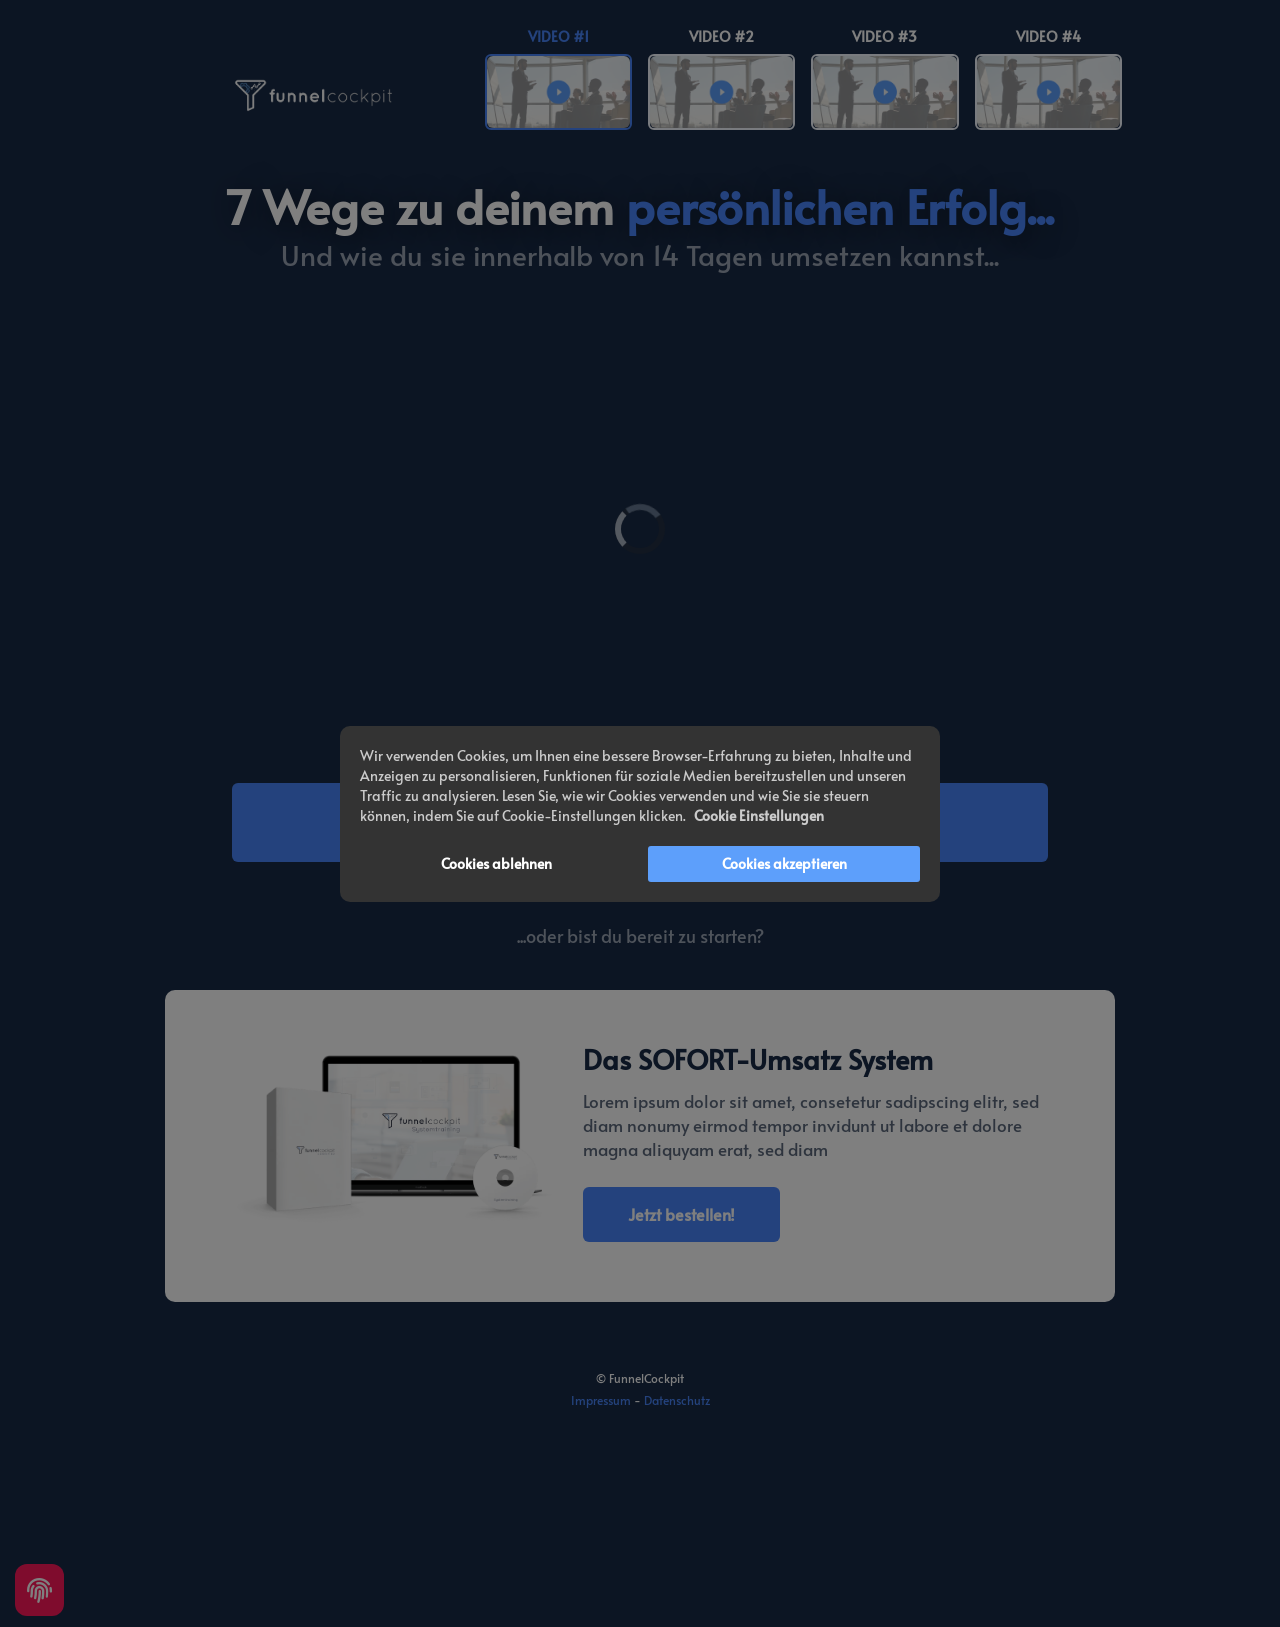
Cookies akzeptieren (784, 863)
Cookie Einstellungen (759, 815)
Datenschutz (677, 1400)
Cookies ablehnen (496, 863)
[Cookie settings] (39, 1590)
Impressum (601, 1400)
